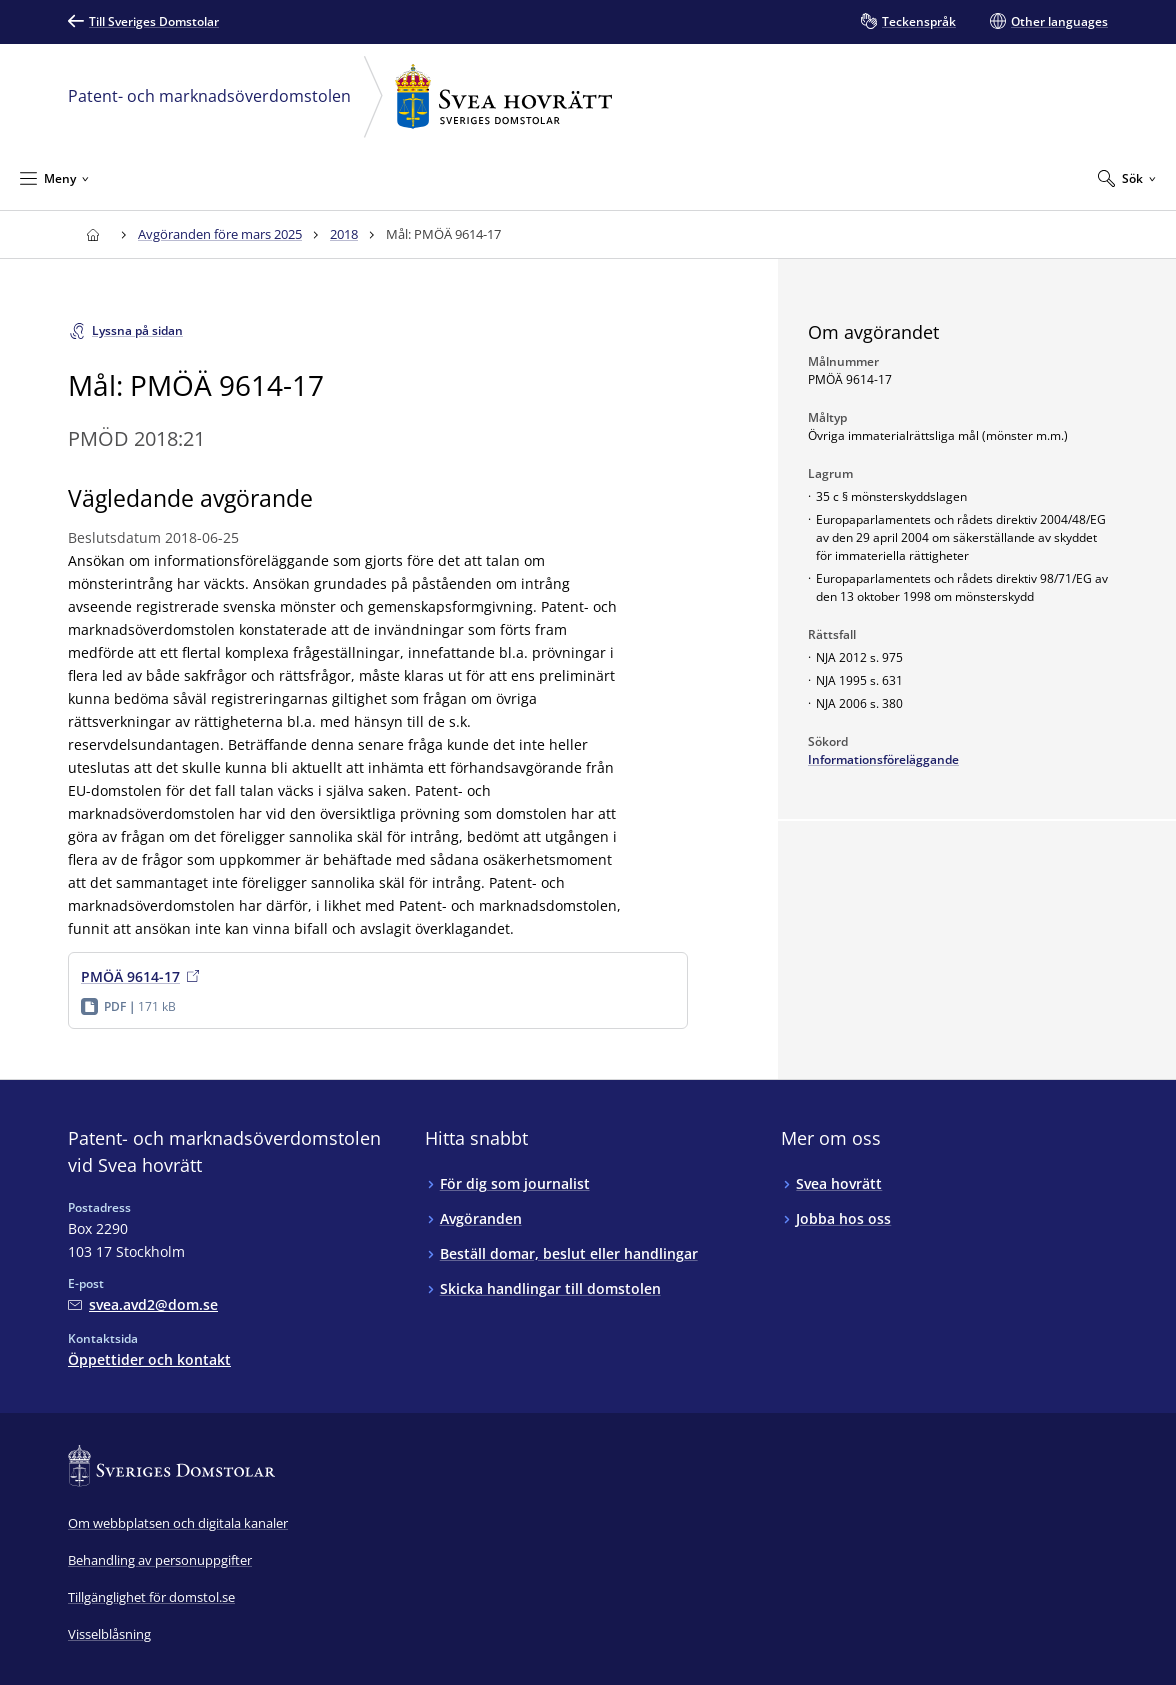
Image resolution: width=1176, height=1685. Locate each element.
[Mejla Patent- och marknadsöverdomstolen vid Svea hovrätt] (143, 1304)
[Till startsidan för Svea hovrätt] (92, 234)
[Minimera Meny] (54, 178)
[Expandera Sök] (1127, 178)
